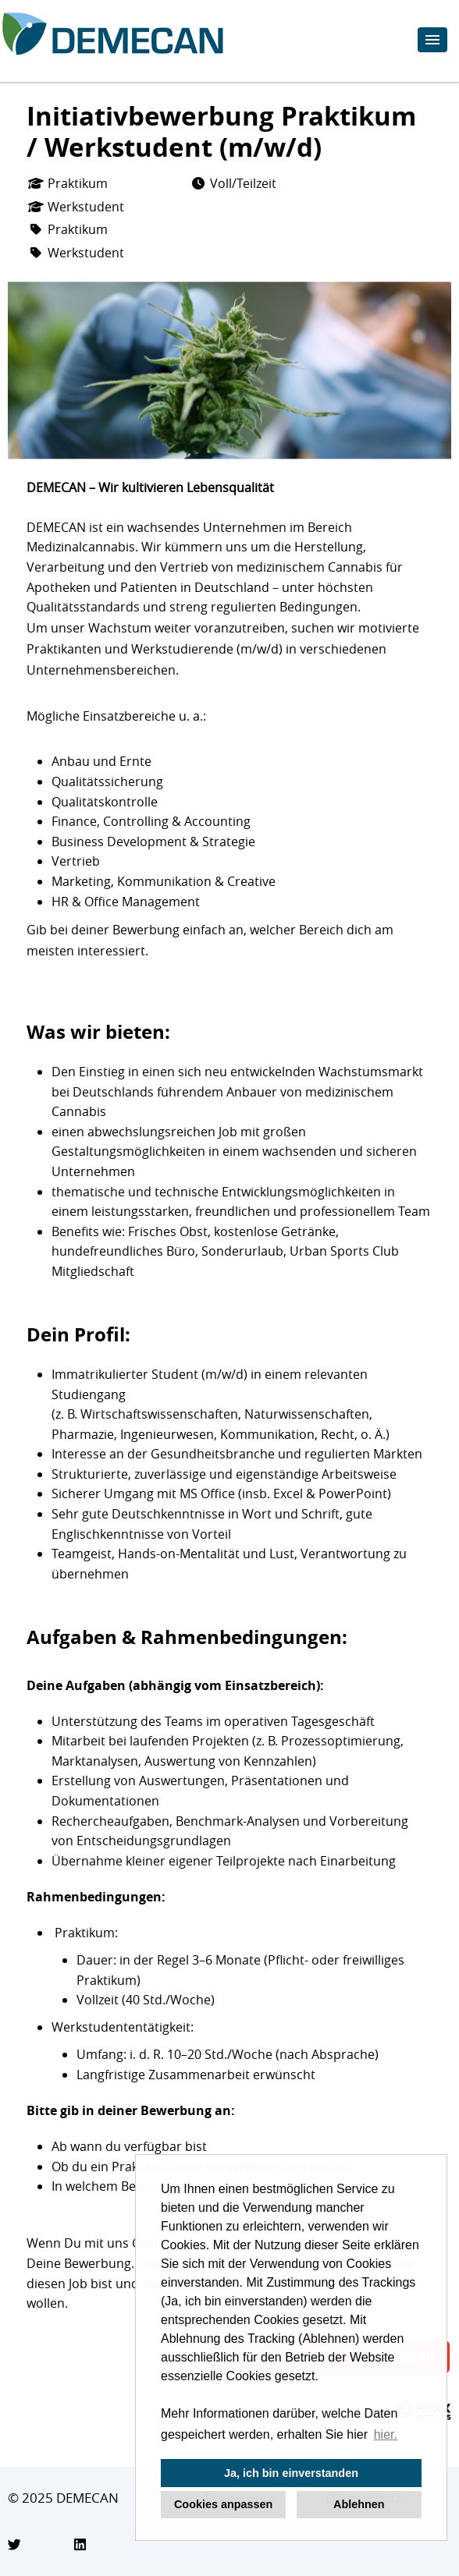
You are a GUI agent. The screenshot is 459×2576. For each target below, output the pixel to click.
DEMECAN (87, 2498)
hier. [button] (385, 2434)
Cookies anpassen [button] (223, 2504)
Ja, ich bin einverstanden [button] (291, 2473)
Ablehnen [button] (359, 2504)
